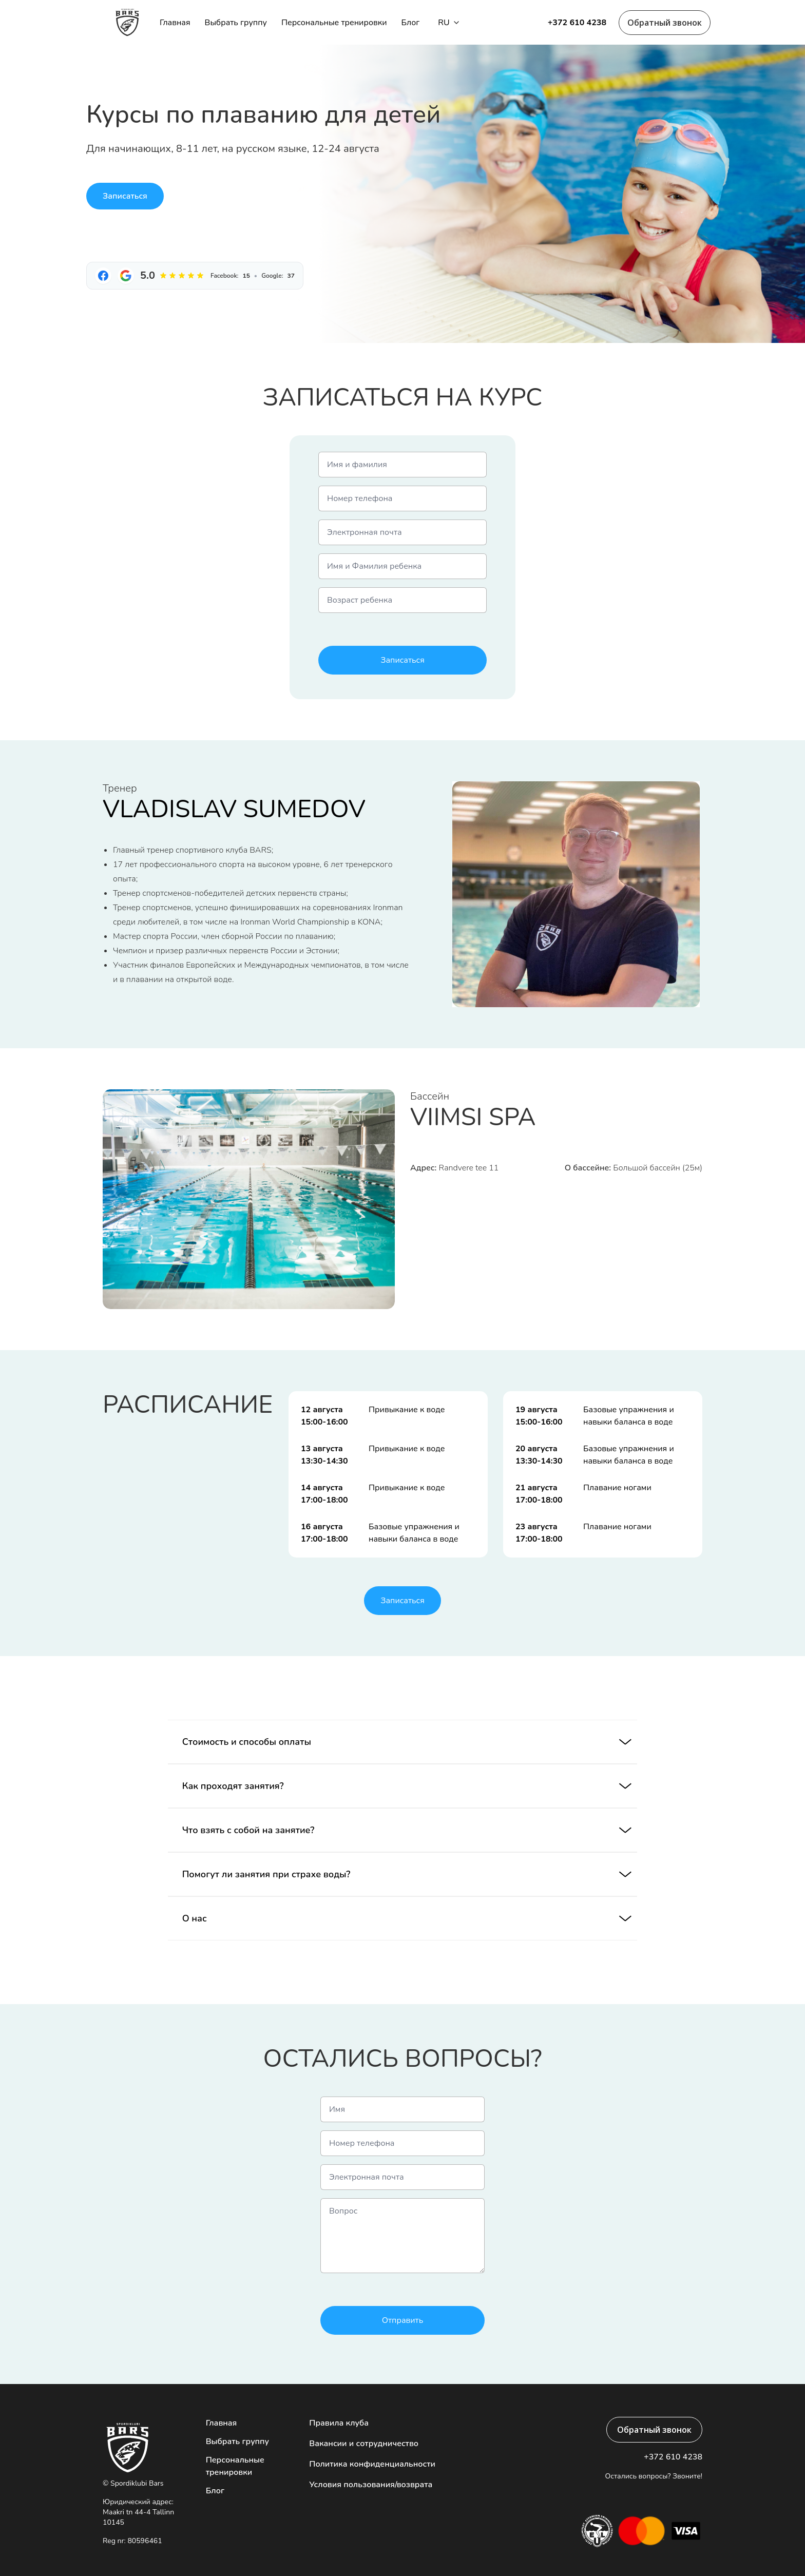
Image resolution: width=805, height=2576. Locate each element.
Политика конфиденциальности (372, 2464)
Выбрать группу (236, 22)
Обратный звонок (664, 22)
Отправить (403, 2320)
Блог (410, 22)
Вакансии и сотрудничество (363, 2443)
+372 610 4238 (577, 22)
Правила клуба (339, 2423)
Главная (175, 22)
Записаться (125, 196)
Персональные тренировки (334, 22)
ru (448, 22)
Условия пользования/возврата (370, 2484)
